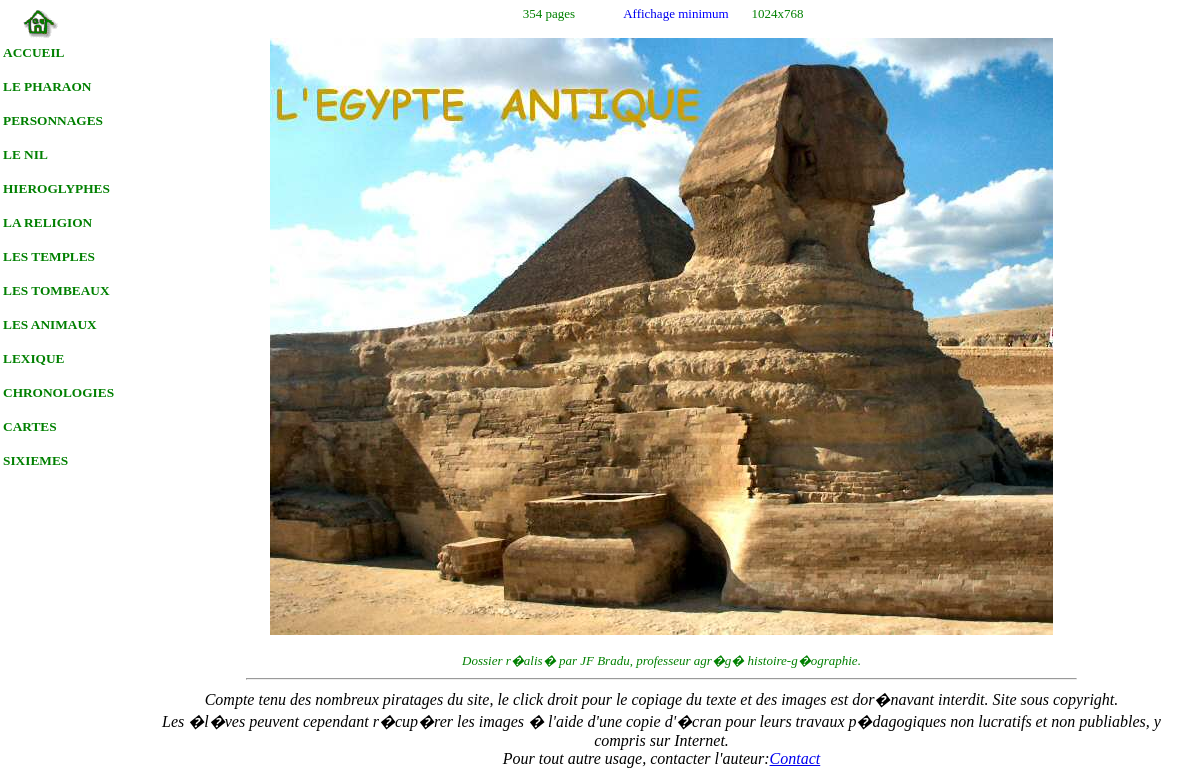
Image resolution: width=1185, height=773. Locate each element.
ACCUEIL (33, 52)
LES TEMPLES (49, 256)
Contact (795, 758)
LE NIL (25, 154)
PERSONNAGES (53, 120)
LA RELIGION (47, 222)
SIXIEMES (35, 460)
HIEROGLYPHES (56, 188)
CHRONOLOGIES (58, 392)
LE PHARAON (47, 86)
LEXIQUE (33, 358)
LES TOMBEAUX (56, 290)
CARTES (30, 426)
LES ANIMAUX (50, 324)
